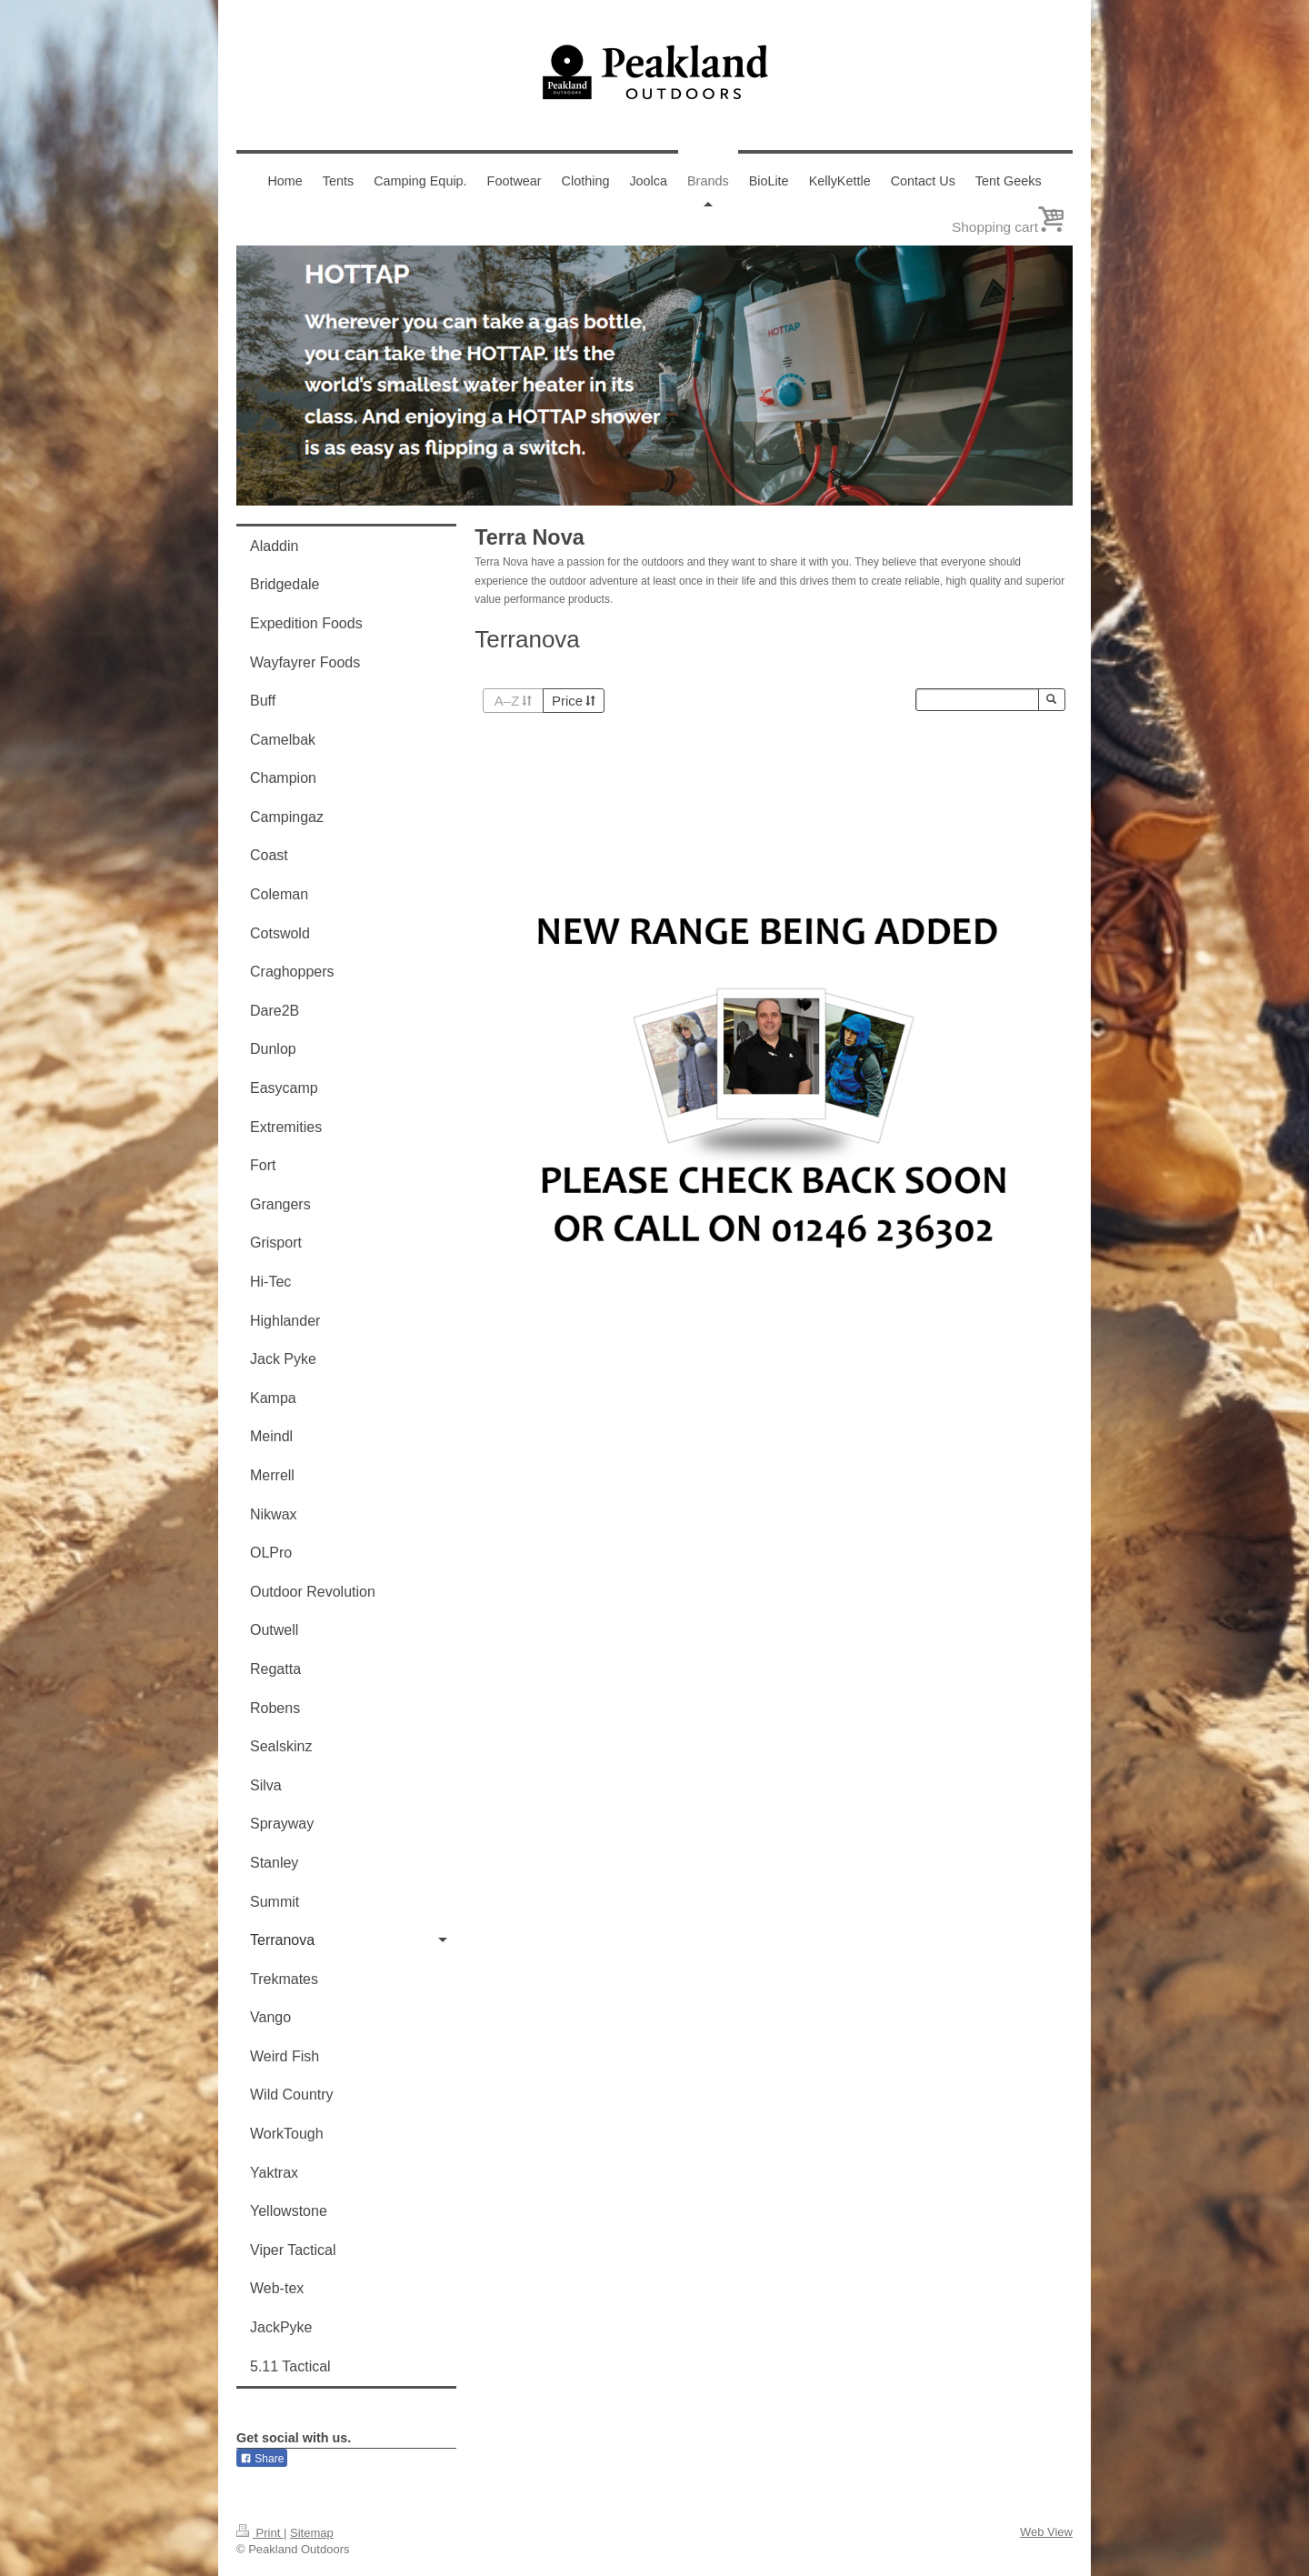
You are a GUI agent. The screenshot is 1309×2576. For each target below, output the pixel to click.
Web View (1046, 2532)
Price (573, 700)
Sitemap (312, 2533)
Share (262, 2458)
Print (260, 2533)
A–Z (513, 700)
